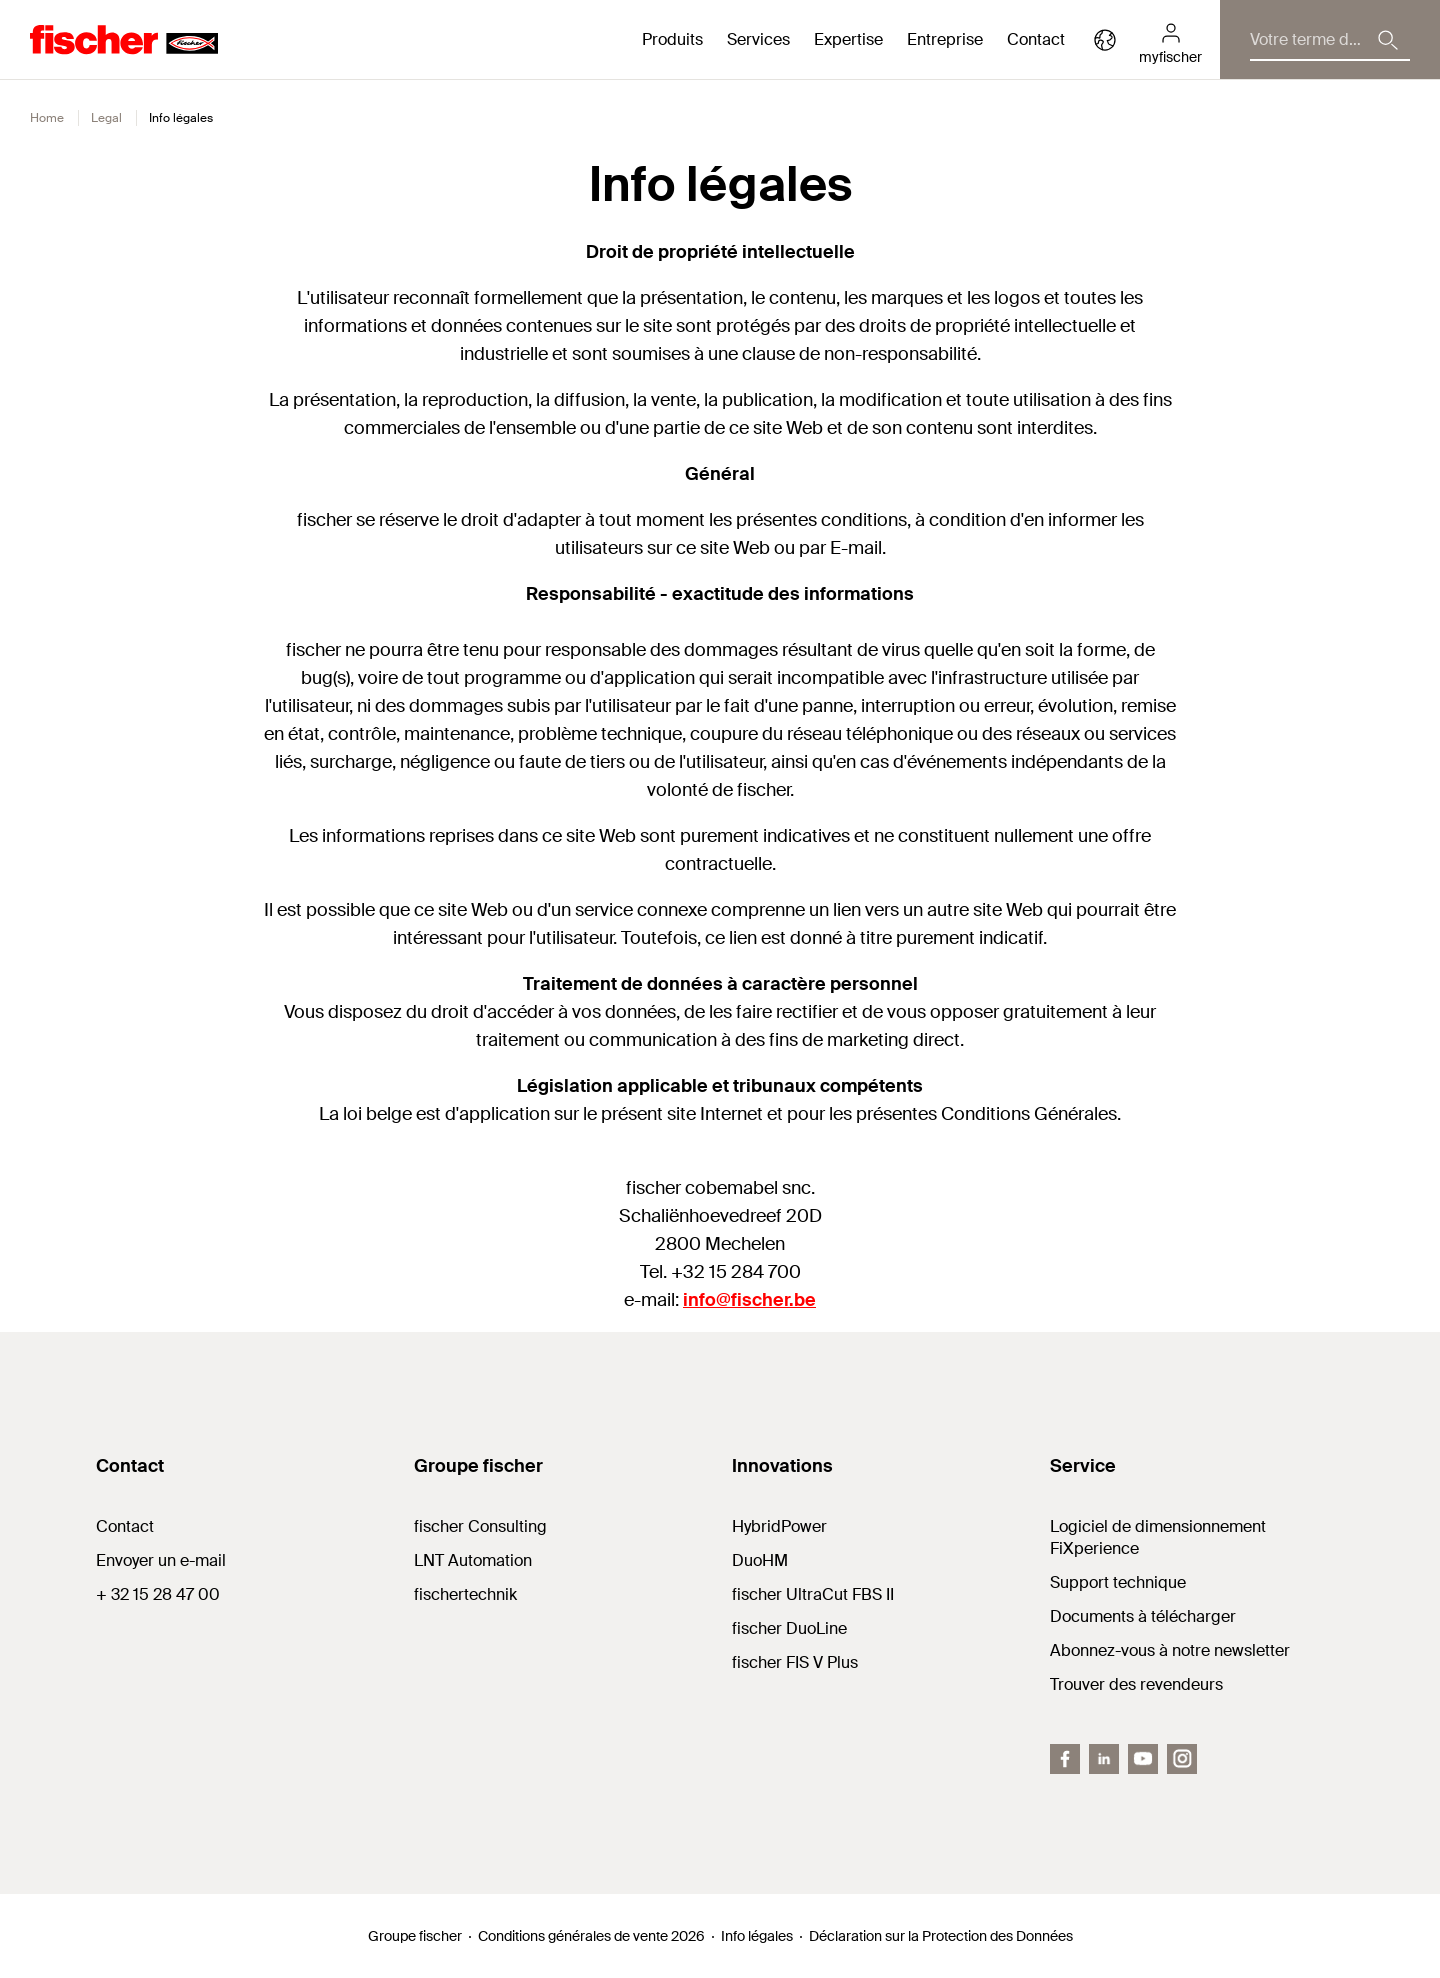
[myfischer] (1170, 40)
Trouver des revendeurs (1136, 1684)
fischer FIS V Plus (795, 1662)
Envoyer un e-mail (161, 1560)
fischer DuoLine (789, 1628)
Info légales (757, 1936)
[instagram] (1182, 1759)
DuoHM (760, 1560)
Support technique (1118, 1582)
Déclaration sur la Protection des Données (941, 1936)
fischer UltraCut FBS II (813, 1594)
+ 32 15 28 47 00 (158, 1594)
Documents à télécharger (1143, 1616)
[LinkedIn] (1104, 1759)
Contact (1036, 39)
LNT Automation (473, 1560)
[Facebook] (1065, 1759)
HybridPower (779, 1526)
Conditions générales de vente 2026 (591, 1936)
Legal (106, 118)
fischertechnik (465, 1594)
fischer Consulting (480, 1526)
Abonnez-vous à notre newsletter (1170, 1650)
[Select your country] (1105, 40)
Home (47, 118)
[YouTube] (1143, 1759)
